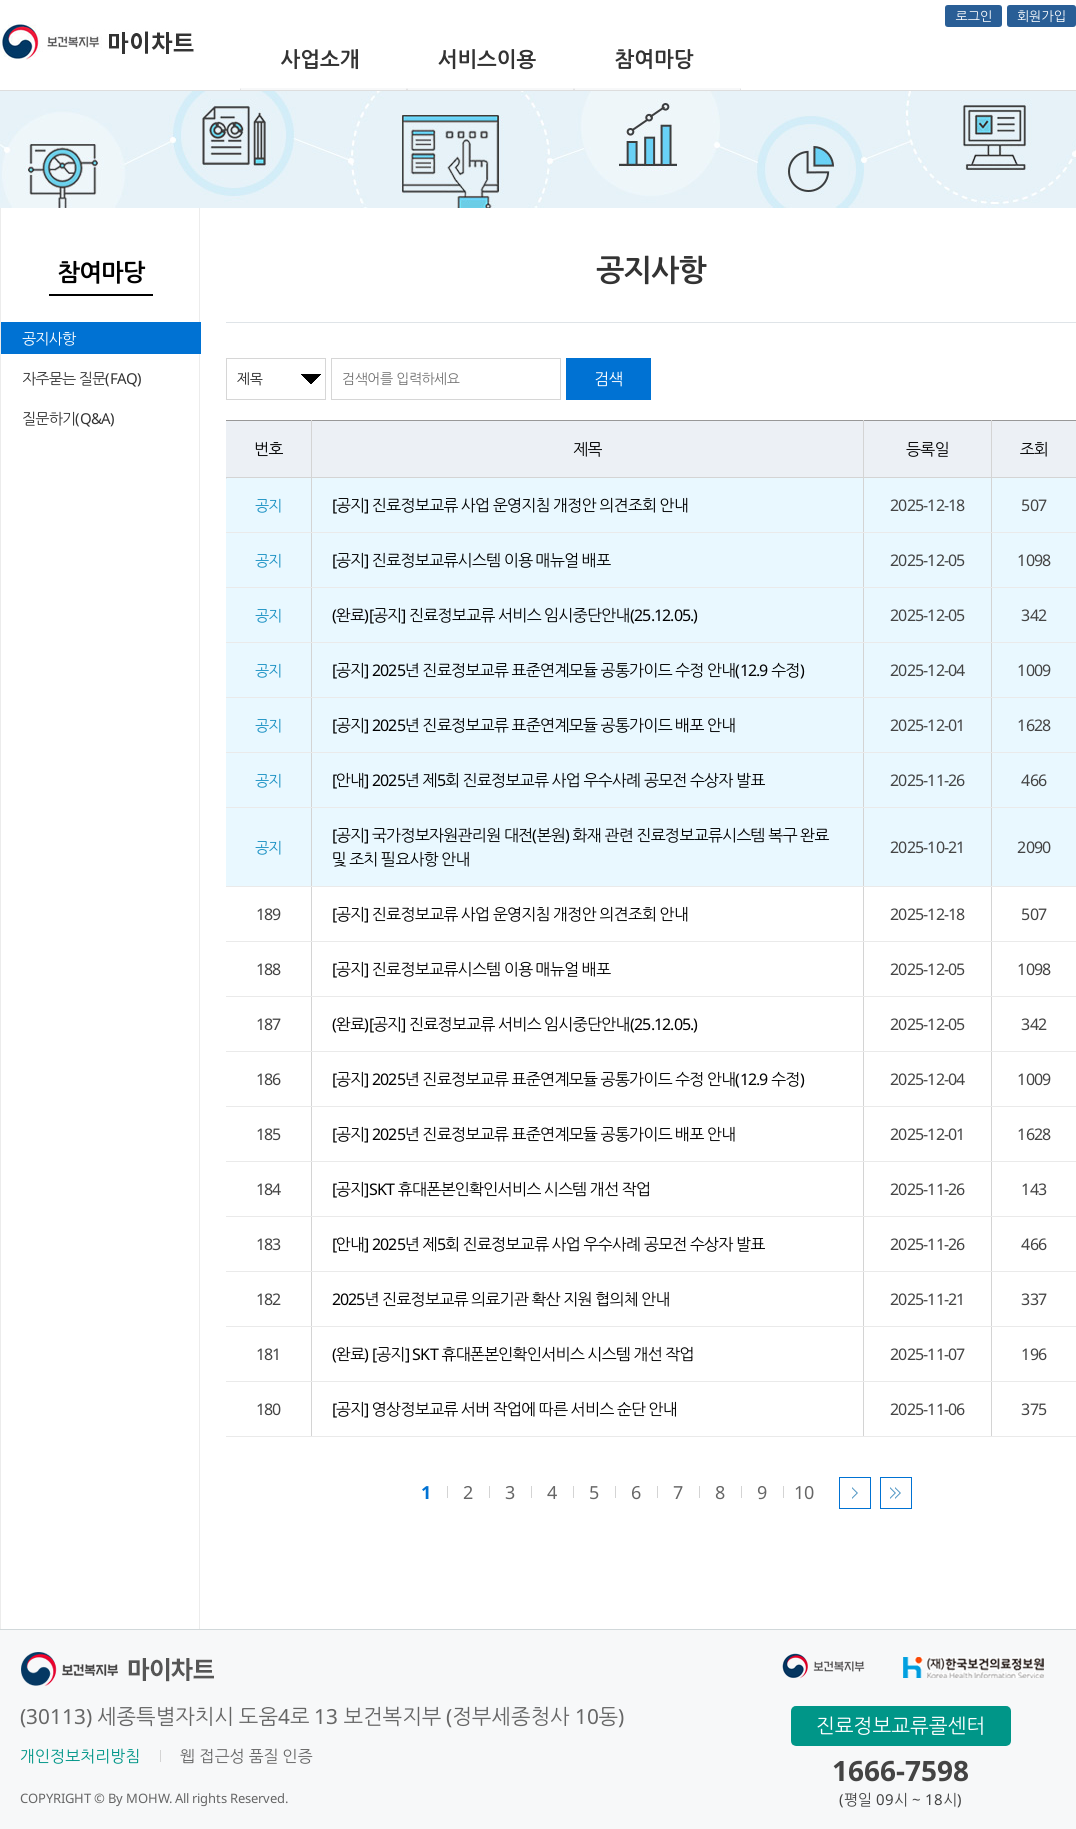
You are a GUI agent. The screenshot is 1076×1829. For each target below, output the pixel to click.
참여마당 (654, 59)
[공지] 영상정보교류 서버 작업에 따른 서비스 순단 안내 (505, 1409)
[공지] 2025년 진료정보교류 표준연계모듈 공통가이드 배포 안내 (534, 725)
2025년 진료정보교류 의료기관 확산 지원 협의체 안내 (501, 1299)
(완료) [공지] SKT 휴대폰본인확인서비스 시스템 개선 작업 (513, 1354)
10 (803, 1492)
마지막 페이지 (896, 1493)
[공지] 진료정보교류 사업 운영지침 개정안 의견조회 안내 (510, 505)
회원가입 (1041, 16)
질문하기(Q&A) (68, 418)
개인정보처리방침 (80, 1756)
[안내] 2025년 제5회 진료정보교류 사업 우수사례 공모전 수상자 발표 (548, 780)
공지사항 (48, 338)
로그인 (973, 16)
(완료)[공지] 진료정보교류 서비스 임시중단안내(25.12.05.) (515, 615)
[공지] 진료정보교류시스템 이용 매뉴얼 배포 (471, 560)
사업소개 (320, 59)
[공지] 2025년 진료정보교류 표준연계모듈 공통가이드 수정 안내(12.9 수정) (568, 670)
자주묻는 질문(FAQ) (82, 378)
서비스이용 (487, 59)
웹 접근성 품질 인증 (246, 1756)
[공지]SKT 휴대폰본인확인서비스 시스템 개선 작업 (491, 1189)
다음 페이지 (855, 1493)
